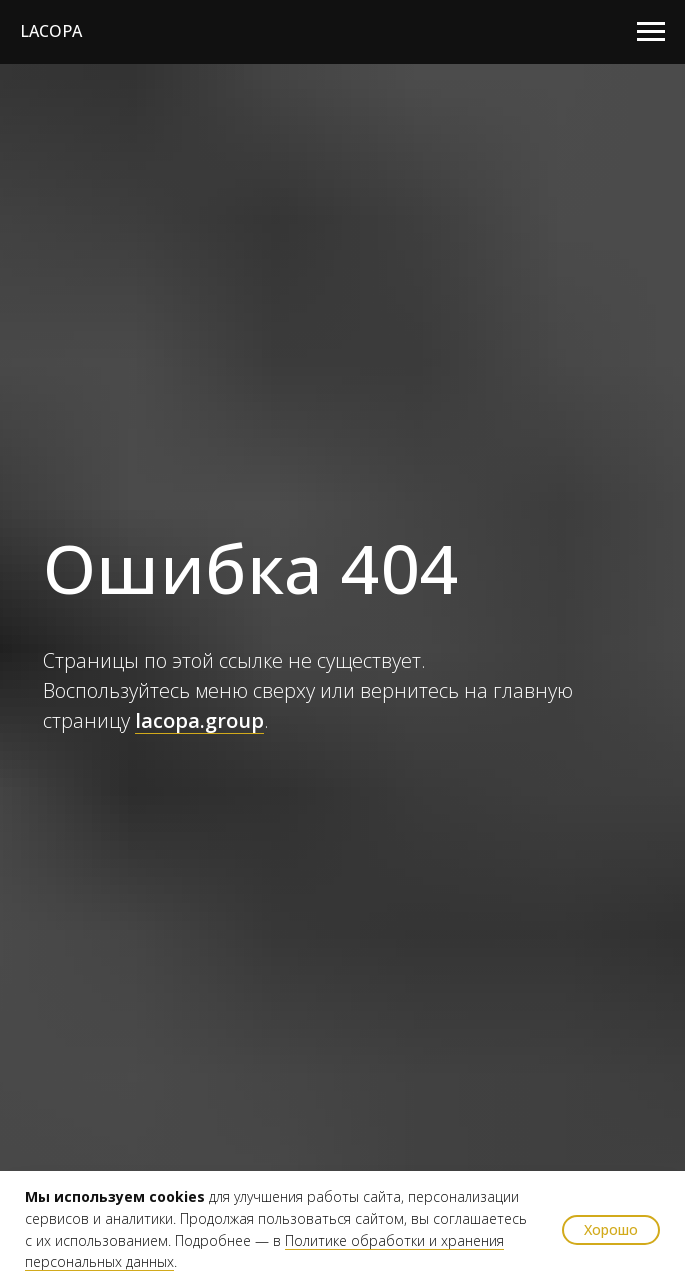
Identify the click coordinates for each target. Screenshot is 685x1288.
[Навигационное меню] (651, 32)
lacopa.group (199, 720)
